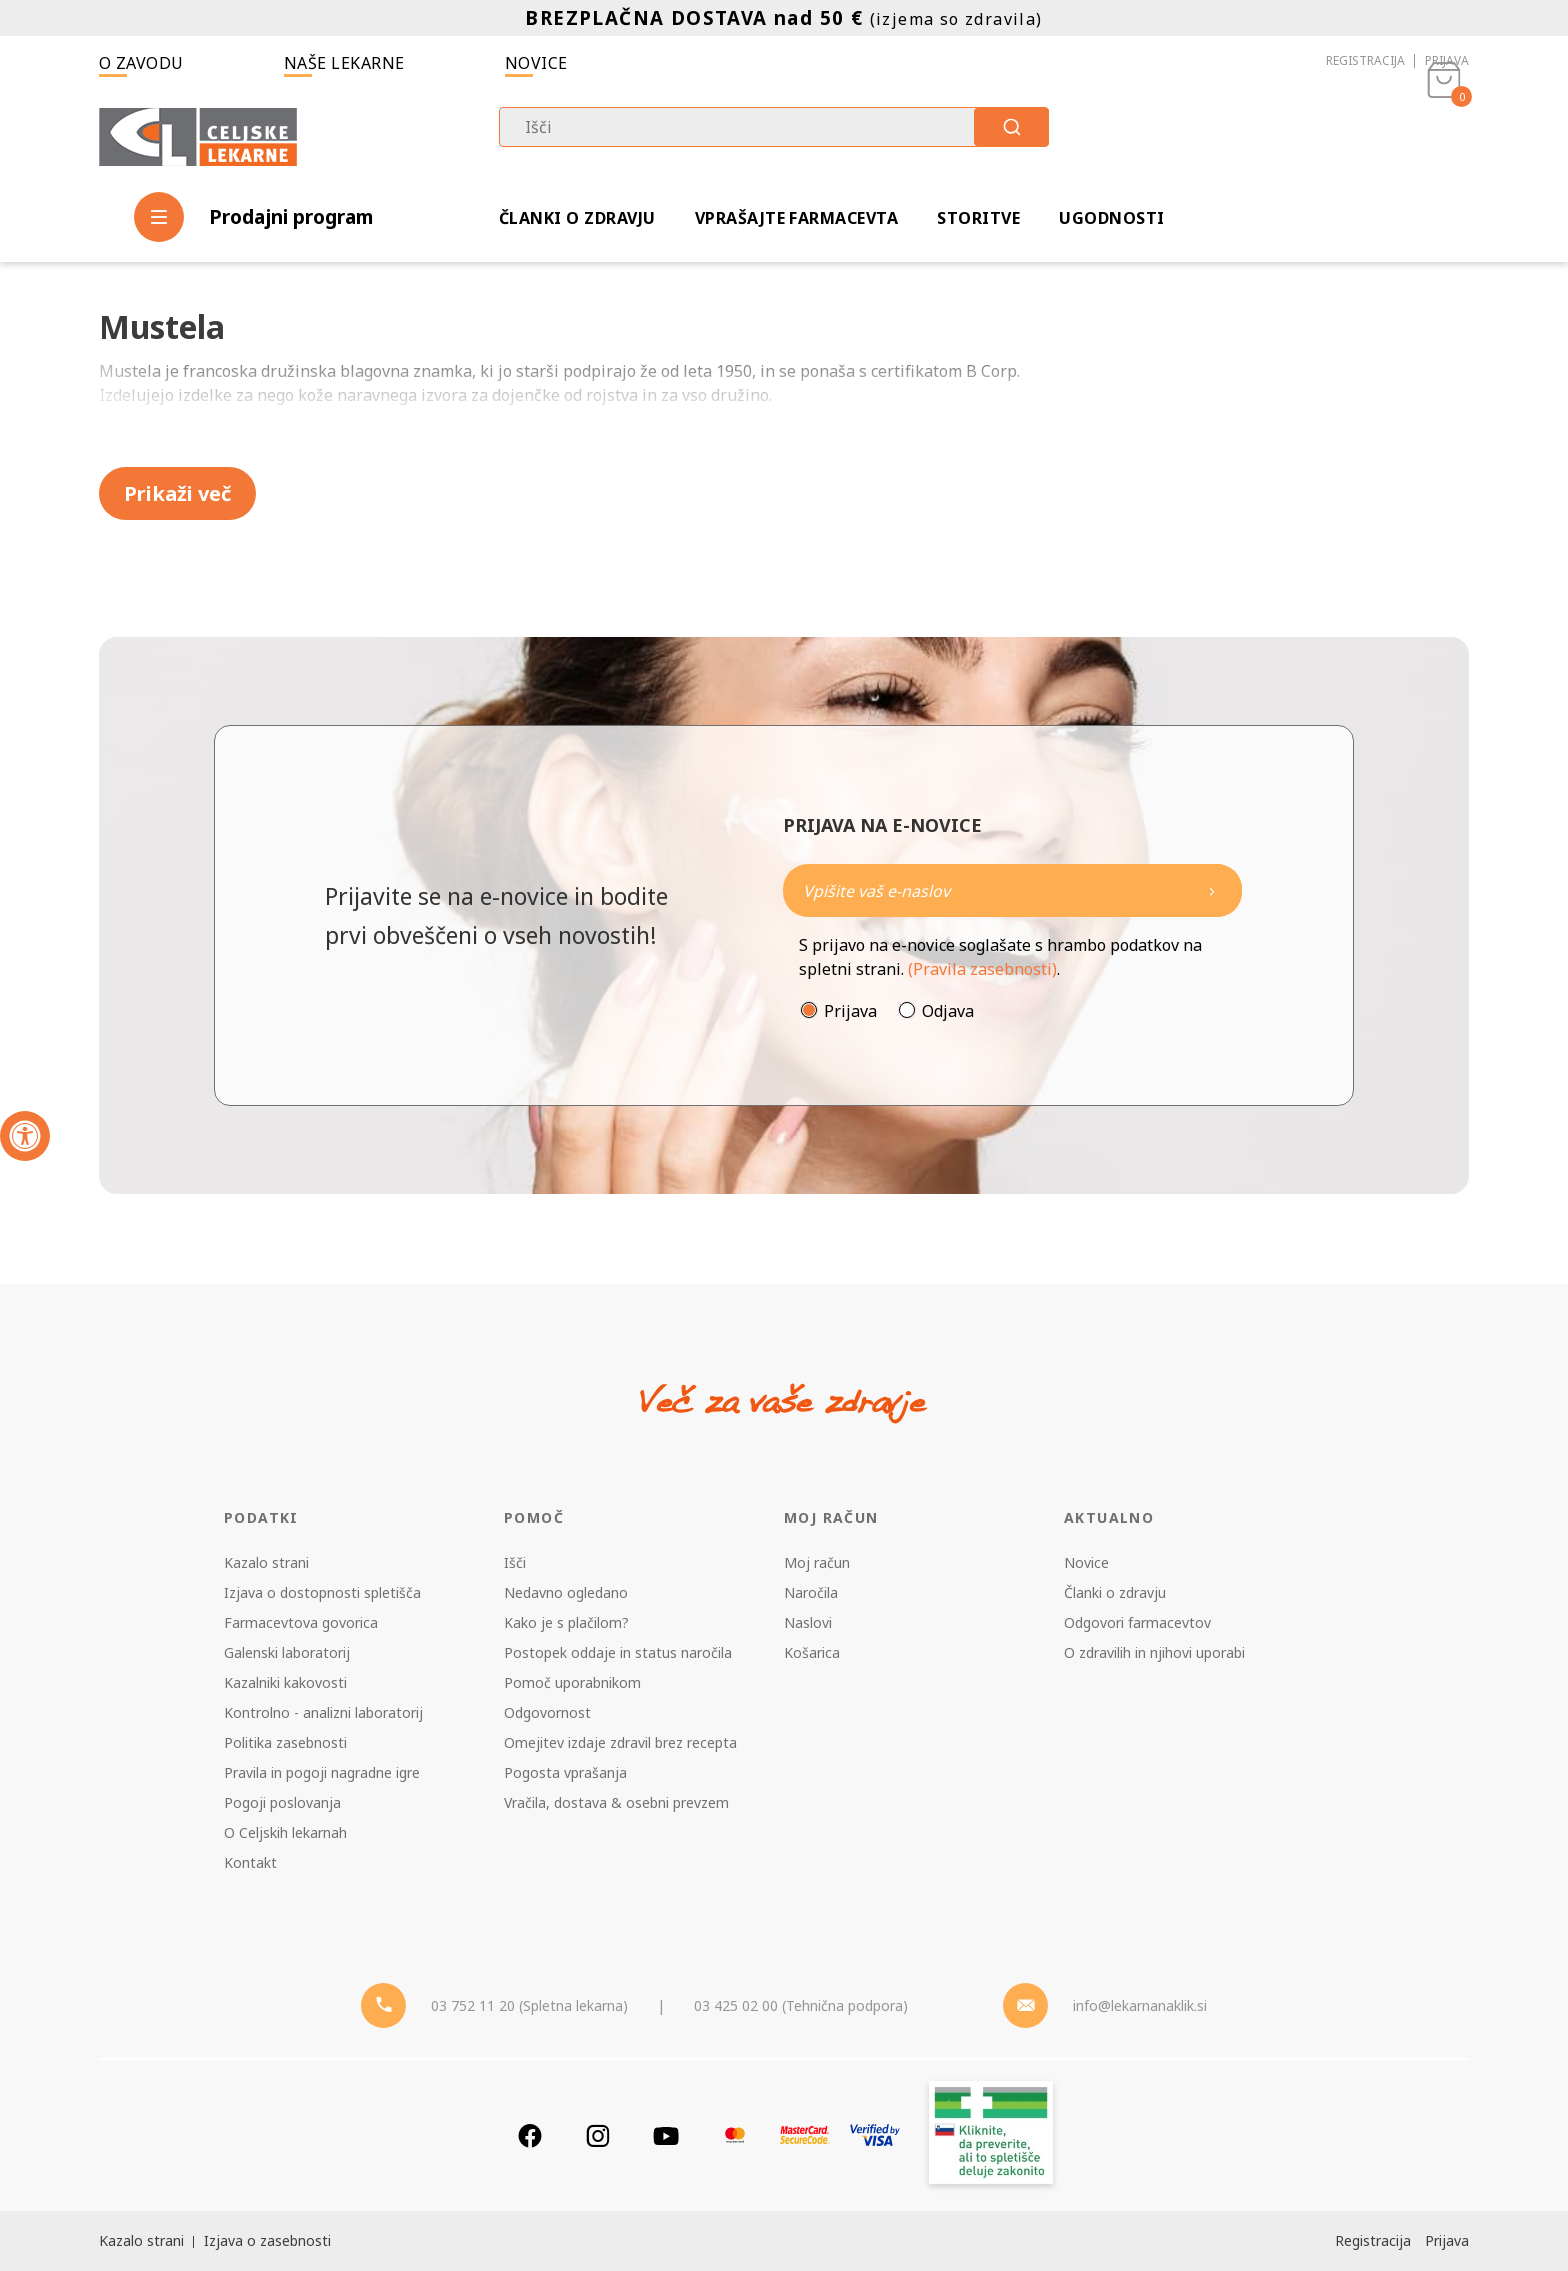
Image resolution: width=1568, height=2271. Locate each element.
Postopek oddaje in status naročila (618, 1652)
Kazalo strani (266, 1562)
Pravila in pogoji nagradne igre (322, 1772)
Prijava (1447, 60)
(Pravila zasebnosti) (982, 969)
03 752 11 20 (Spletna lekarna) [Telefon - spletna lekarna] (529, 2005)
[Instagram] (598, 2135)
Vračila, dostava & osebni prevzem (616, 1802)
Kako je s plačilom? (566, 1622)
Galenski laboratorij (287, 1652)
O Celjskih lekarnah (285, 1832)
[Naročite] (1012, 890)
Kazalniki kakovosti (285, 1682)
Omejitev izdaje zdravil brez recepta (620, 1742)
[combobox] (774, 127)
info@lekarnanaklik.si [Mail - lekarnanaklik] (1140, 2005)
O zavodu (141, 63)
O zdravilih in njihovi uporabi (1154, 1652)
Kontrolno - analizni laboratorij (323, 1712)
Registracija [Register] (1373, 2240)
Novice (536, 63)
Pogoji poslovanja (282, 1802)
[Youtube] (666, 2135)
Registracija (1365, 60)
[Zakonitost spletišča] (991, 2135)
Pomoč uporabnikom (572, 1682)
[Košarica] (1444, 136)
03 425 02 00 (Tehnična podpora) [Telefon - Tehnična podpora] (801, 2005)
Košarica (812, 1652)
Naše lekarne (344, 63)
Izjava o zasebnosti (267, 2240)
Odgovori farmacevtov (1137, 1622)
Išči (515, 1562)
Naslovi (808, 1622)
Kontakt (250, 1862)
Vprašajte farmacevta (797, 218)
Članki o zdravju (577, 218)
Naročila (811, 1592)
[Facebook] (530, 2135)
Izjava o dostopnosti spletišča (322, 1592)
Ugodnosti (1111, 218)
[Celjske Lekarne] (198, 133)
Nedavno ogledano (566, 1592)
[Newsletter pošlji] (1212, 890)
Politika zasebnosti (285, 1742)
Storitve (978, 218)
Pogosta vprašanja (565, 1772)
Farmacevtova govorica (301, 1622)
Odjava (948, 1011)
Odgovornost (547, 1712)
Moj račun (817, 1562)
